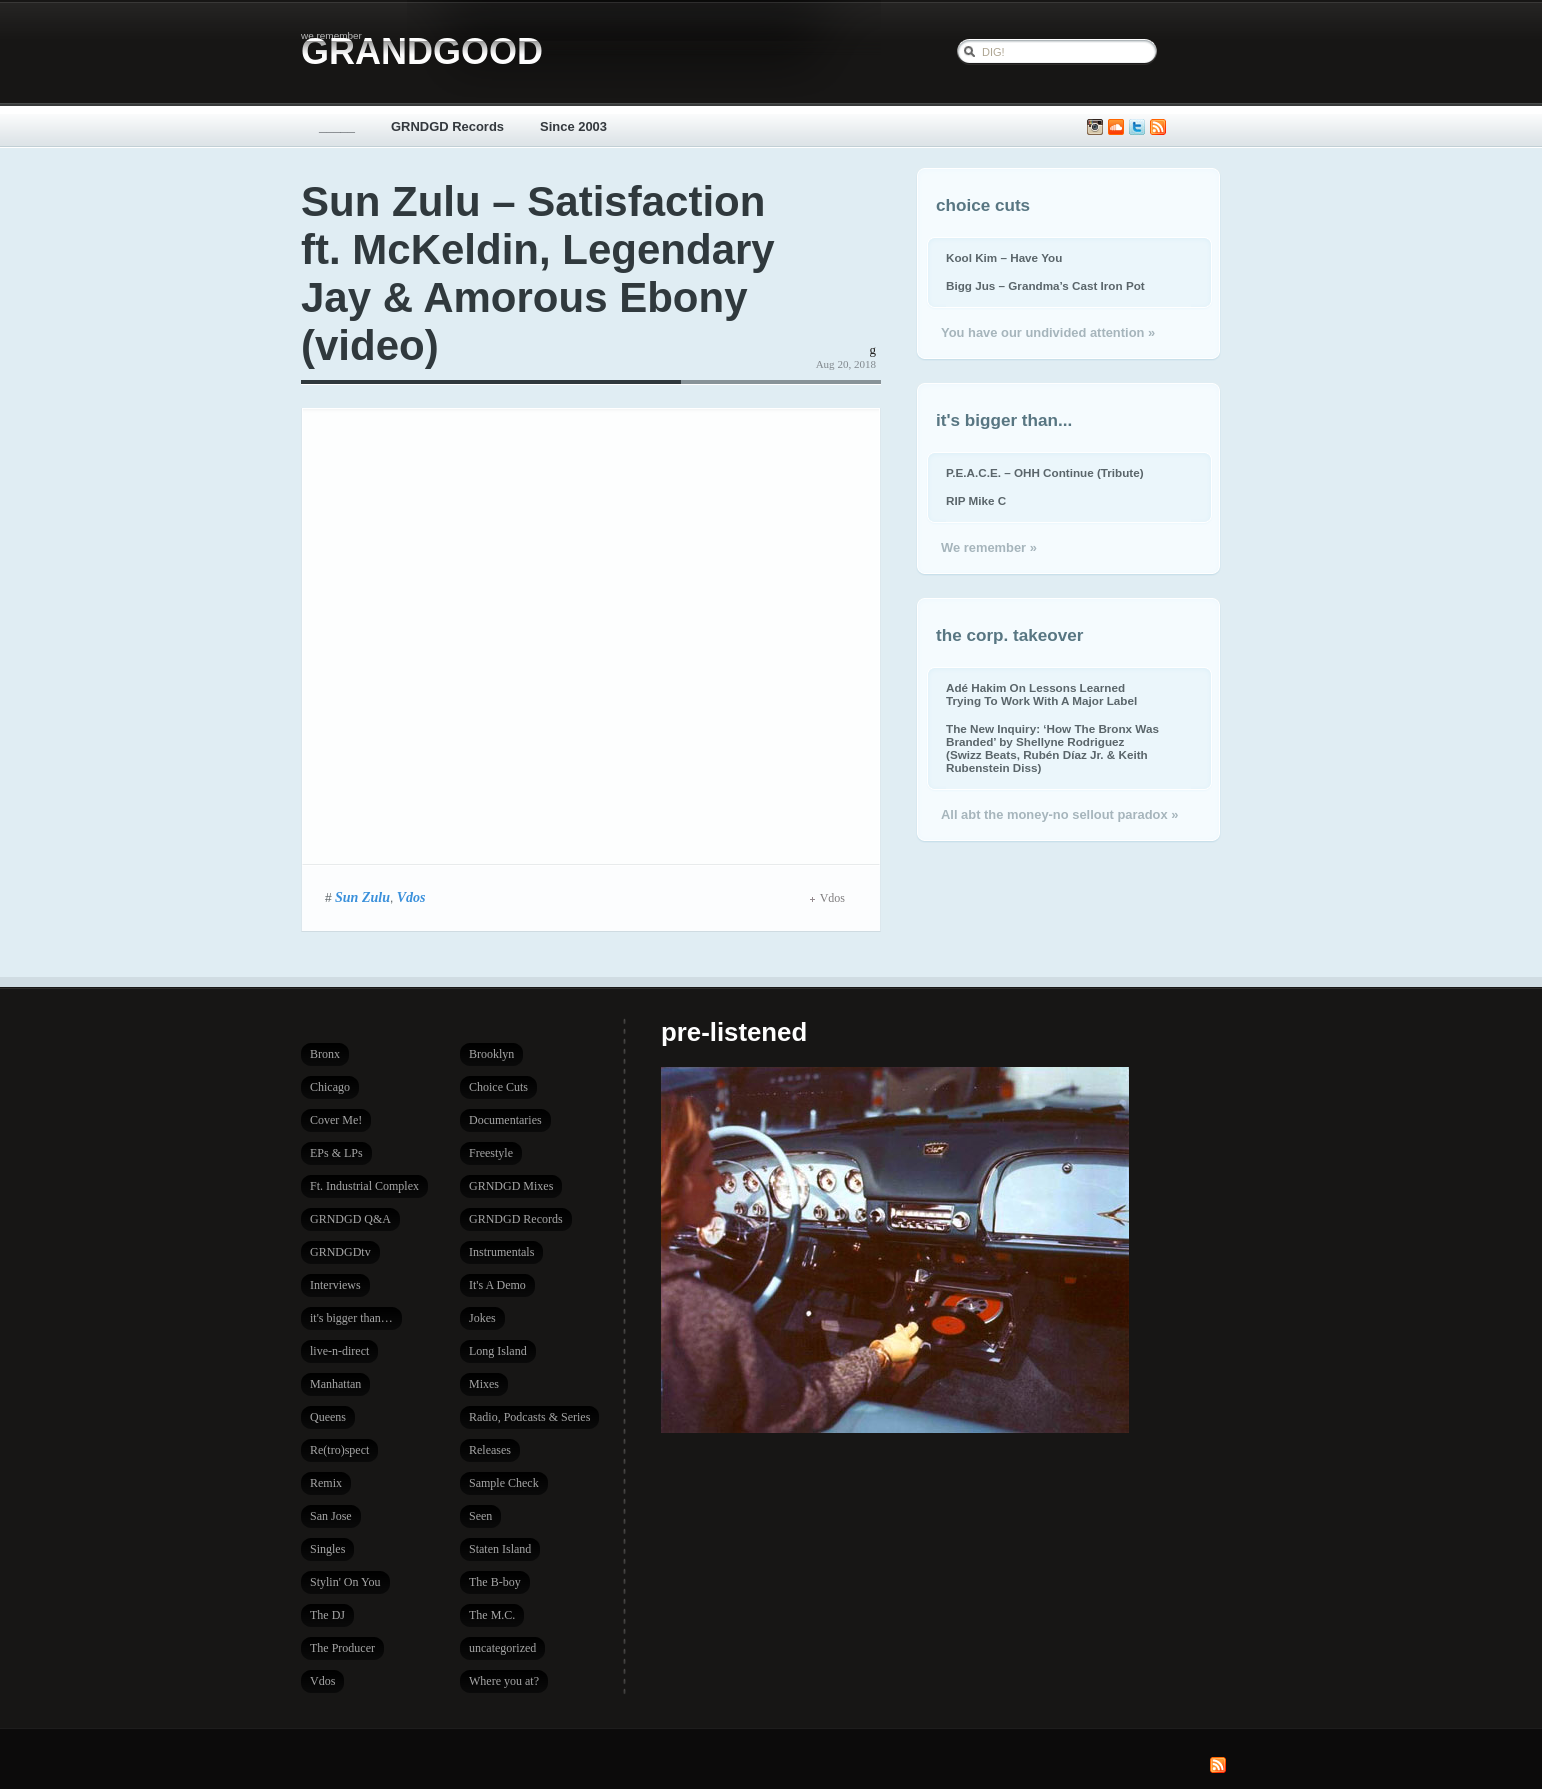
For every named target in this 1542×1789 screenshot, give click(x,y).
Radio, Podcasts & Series (529, 1417)
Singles (327, 1549)
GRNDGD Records (447, 126)
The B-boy (495, 1582)
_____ (337, 126)
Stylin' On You (345, 1582)
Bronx (325, 1054)
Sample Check (504, 1483)
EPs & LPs (336, 1153)
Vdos (411, 897)
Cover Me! (336, 1120)
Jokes (482, 1318)
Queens (328, 1417)
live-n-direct (339, 1351)
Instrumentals (501, 1252)
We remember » (989, 547)
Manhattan (335, 1384)
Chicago (330, 1087)
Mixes (484, 1384)
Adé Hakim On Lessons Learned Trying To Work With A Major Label (1041, 694)
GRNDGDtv (340, 1252)
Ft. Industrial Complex (364, 1186)
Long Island (498, 1351)
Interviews (335, 1285)
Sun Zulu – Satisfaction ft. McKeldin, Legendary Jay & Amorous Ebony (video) (538, 273)
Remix (326, 1483)
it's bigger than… (351, 1318)
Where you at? (504, 1681)
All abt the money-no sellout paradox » (1059, 814)
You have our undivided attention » (1048, 332)
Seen (480, 1516)
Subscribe (1158, 127)
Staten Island (500, 1549)
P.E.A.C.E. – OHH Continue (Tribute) (1045, 472)
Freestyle (491, 1153)
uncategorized (502, 1648)
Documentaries (505, 1120)
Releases (490, 1450)
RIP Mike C (976, 500)
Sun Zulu (362, 897)
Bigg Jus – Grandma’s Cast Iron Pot (1045, 285)
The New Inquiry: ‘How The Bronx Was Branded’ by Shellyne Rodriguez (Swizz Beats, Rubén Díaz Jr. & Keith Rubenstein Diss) (1052, 748)
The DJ (327, 1615)
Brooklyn (491, 1054)
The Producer (342, 1648)
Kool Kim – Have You (1004, 257)
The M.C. (492, 1615)
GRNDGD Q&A (350, 1219)
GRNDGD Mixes (511, 1186)
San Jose (331, 1516)
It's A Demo (497, 1285)
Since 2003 (573, 126)
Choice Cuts (498, 1087)
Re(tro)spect (339, 1450)
